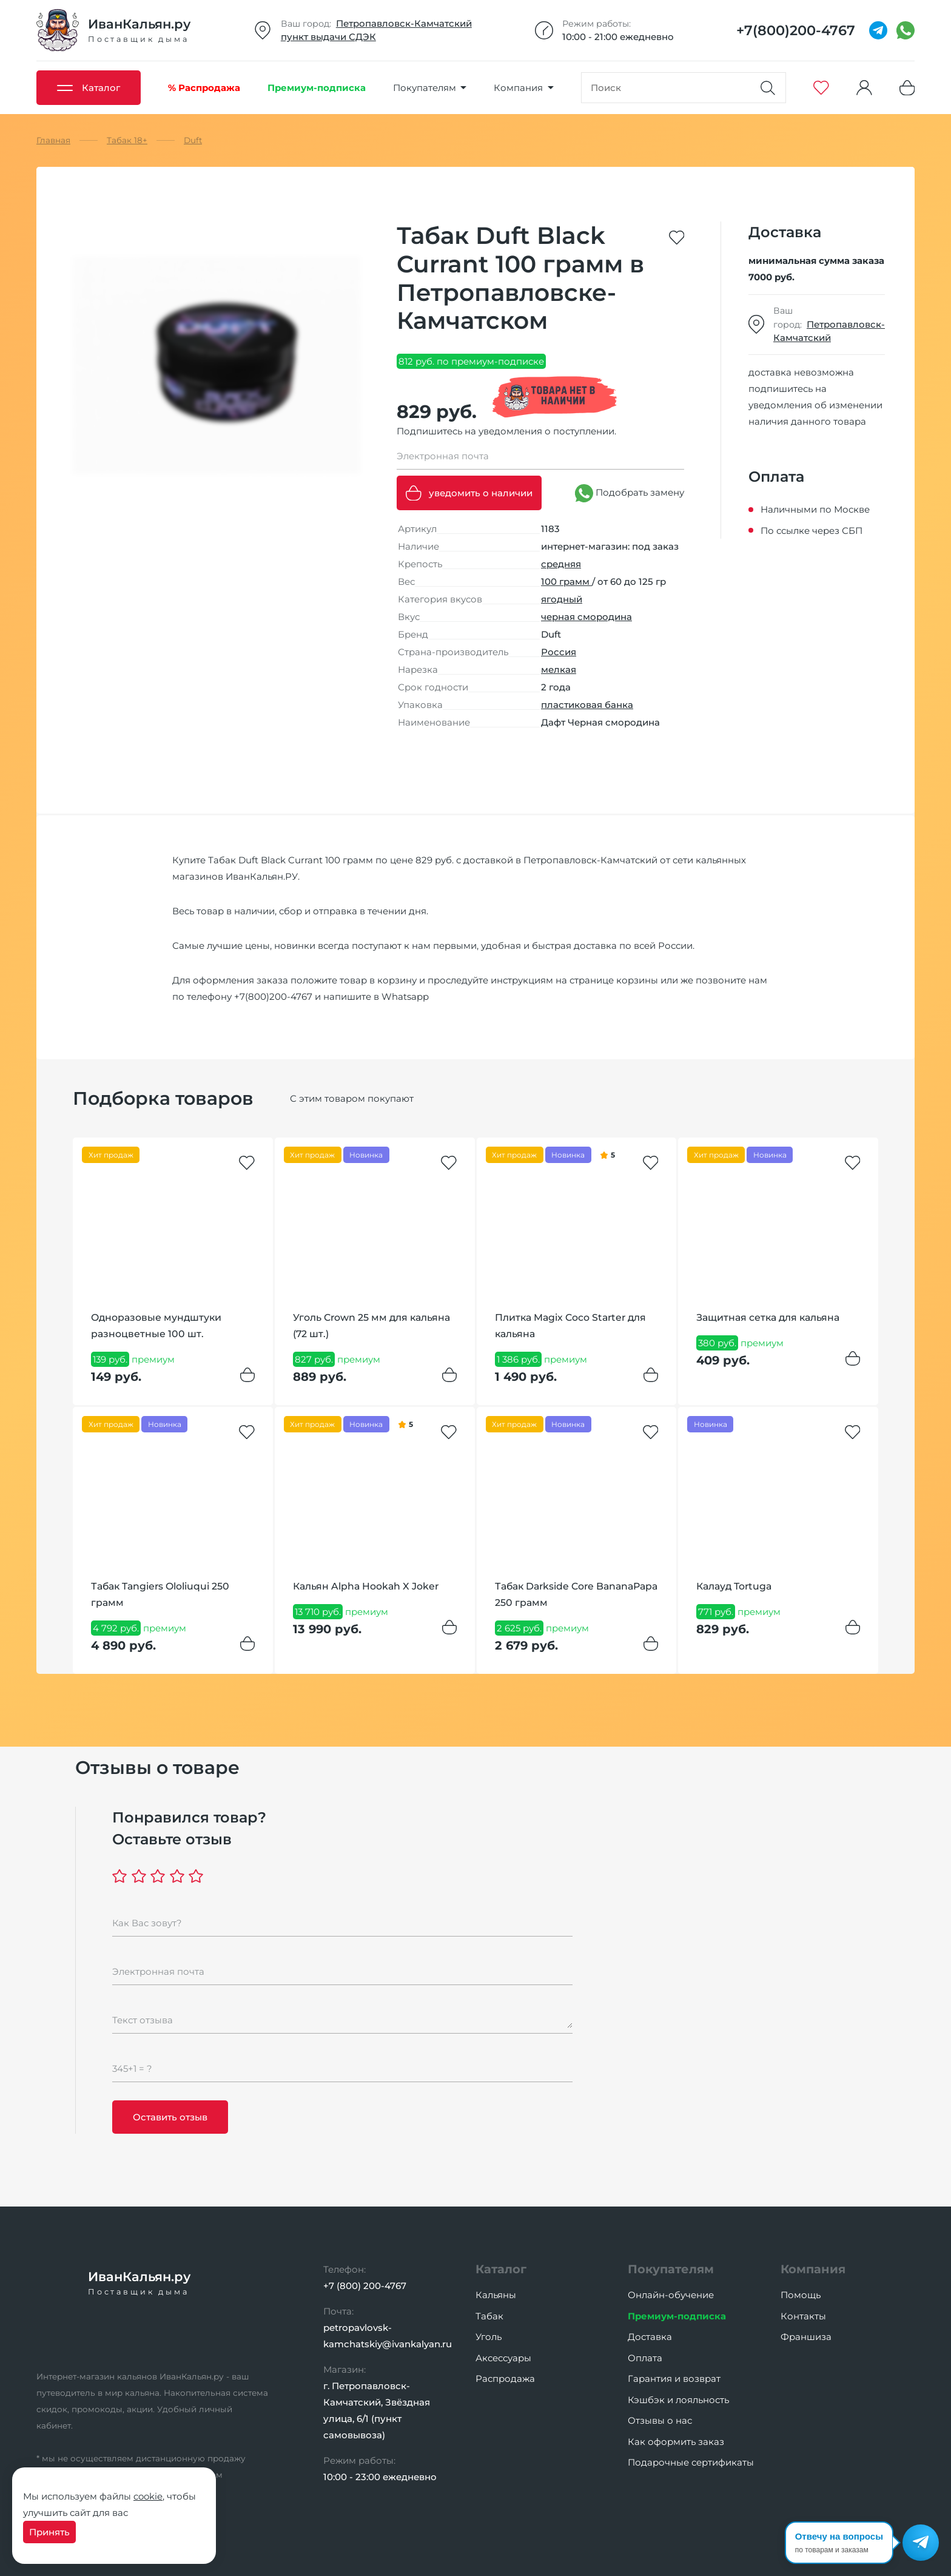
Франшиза (806, 2336)
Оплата (645, 2358)
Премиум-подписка (677, 2316)
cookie (148, 2496)
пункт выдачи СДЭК (328, 36)
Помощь (801, 2295)
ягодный (561, 599)
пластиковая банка (587, 704)
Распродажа (505, 2378)
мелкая (558, 669)
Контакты (803, 2316)
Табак (489, 2316)
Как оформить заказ (676, 2441)
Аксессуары (503, 2358)
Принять (49, 2532)
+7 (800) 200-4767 (364, 2285)
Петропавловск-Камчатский (404, 23)
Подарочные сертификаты (691, 2462)
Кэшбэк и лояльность (678, 2400)
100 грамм (566, 581)
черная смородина (586, 616)
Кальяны (496, 2295)
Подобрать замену (629, 493)
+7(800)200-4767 (273, 996)
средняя (561, 564)
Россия (558, 652)
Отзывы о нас (660, 2420)
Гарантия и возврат (674, 2378)
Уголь (489, 2336)
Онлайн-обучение (671, 2295)
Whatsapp (405, 996)
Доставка (650, 2336)
